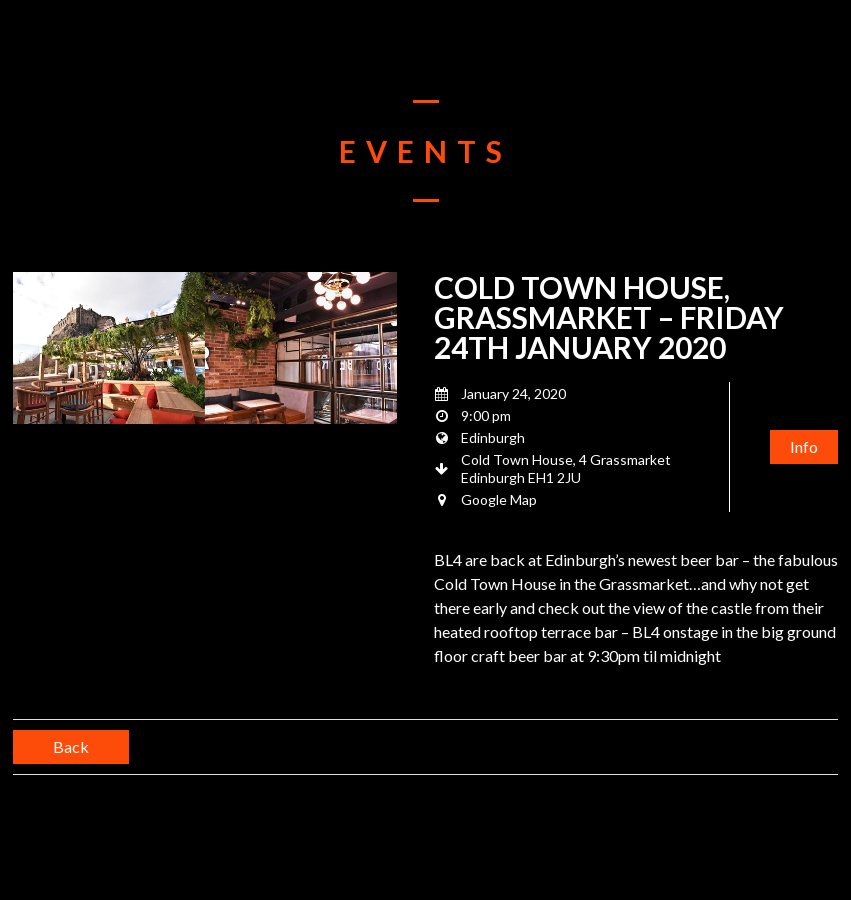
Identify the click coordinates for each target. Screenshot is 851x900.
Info (804, 446)
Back (71, 746)
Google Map (499, 499)
